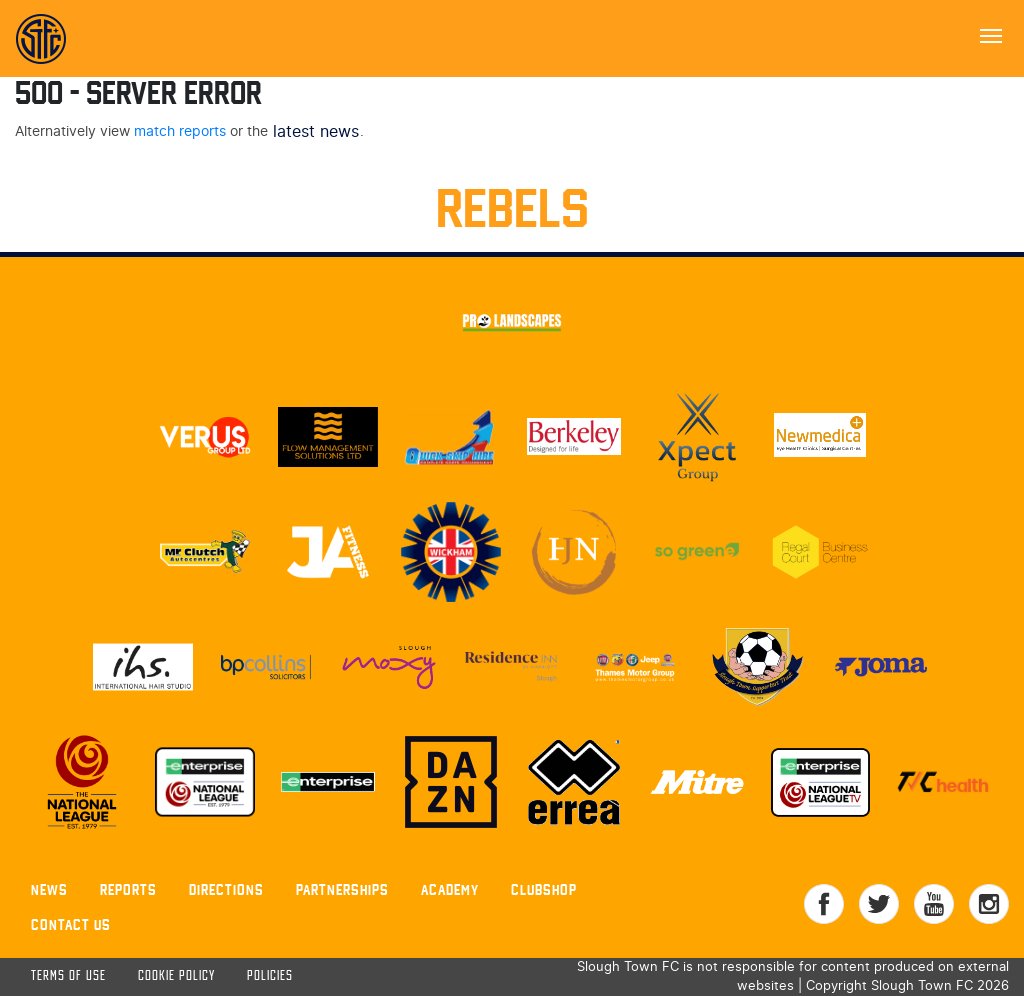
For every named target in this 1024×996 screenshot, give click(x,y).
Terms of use (68, 976)
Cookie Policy (176, 976)
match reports (180, 131)
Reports (128, 889)
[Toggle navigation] (991, 34)
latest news (316, 132)
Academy (450, 889)
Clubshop (544, 889)
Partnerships (342, 889)
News (49, 889)
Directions (226, 889)
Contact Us (71, 924)
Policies (270, 976)
